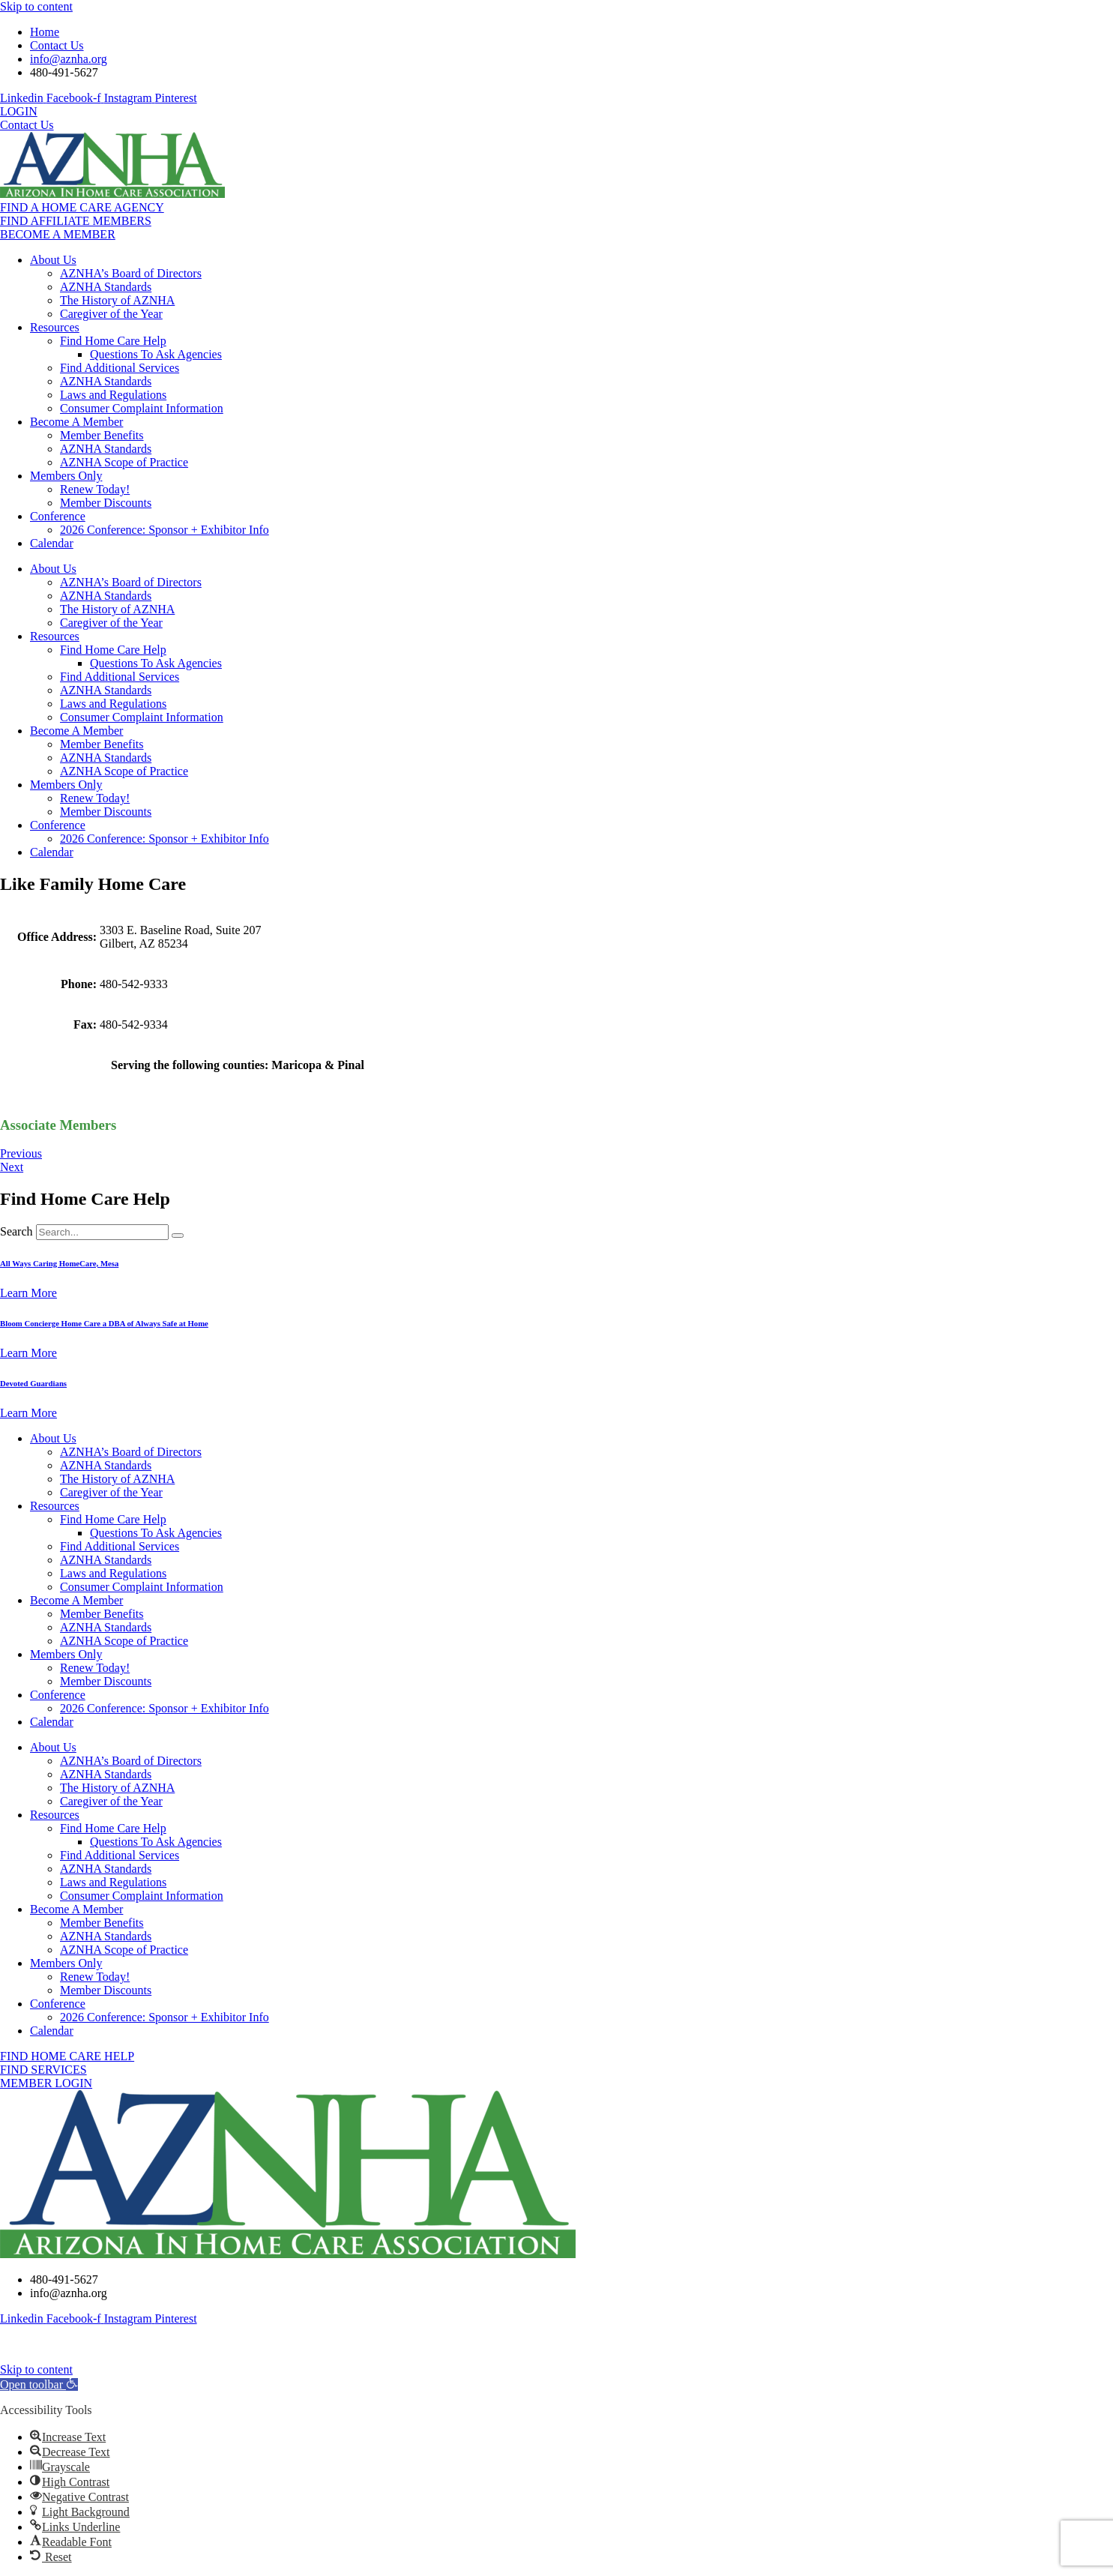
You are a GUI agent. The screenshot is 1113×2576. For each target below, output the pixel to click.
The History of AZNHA (117, 300)
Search (16, 1231)
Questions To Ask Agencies (156, 354)
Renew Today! (95, 489)
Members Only (66, 475)
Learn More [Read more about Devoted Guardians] (28, 1412)
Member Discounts (105, 502)
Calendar (51, 543)
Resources (54, 327)
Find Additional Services (119, 367)
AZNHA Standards (105, 286)
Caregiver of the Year (111, 313)
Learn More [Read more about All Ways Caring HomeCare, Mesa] (28, 1293)
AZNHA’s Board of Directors (131, 273)
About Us (53, 259)
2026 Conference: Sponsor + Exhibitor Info (164, 529)
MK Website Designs (708, 2344)
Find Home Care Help (113, 340)
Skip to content (36, 6)
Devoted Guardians (33, 1383)
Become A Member (76, 421)
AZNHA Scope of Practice (124, 462)
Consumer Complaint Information (141, 408)
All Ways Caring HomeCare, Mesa (59, 1263)
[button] (39, 2384)
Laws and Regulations (113, 394)
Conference (57, 516)
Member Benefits (102, 435)
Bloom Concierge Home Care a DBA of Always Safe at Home (104, 1323)
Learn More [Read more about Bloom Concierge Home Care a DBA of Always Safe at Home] (28, 1352)
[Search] (178, 1235)
